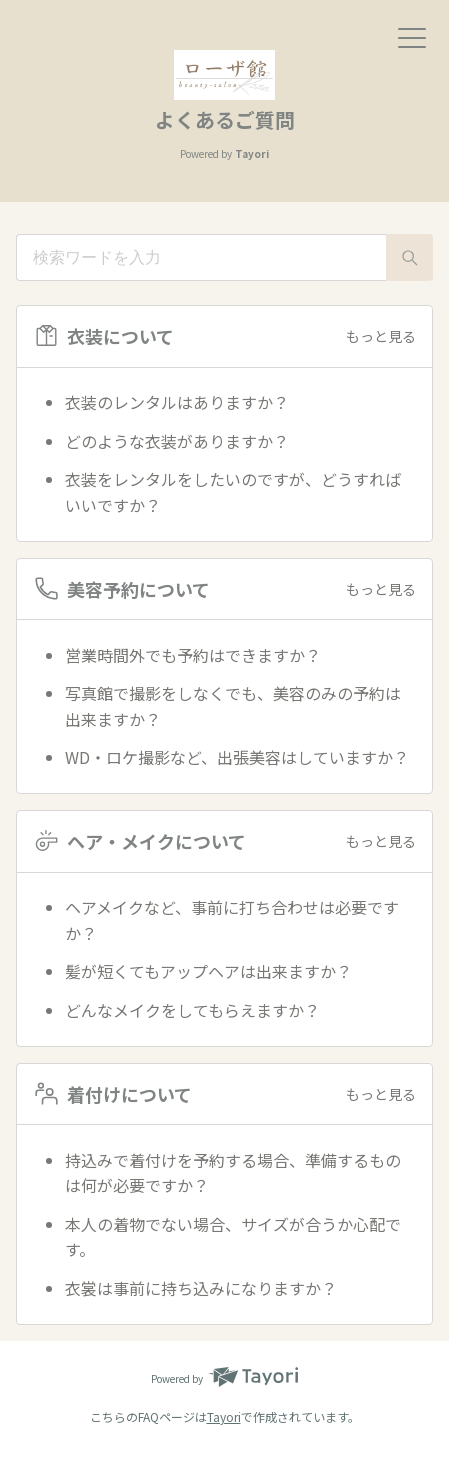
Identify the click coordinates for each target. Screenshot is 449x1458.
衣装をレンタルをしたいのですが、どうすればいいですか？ (233, 492)
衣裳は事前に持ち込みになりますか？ (201, 1288)
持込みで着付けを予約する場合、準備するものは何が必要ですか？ (233, 1173)
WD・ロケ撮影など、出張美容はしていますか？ (237, 757)
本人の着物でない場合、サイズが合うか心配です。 (233, 1237)
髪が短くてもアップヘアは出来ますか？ (208, 971)
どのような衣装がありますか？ (177, 441)
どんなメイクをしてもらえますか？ (192, 1010)
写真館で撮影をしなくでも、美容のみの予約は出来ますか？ (233, 706)
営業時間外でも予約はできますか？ (193, 655)
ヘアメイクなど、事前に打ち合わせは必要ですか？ (232, 920)
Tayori (224, 1416)
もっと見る (381, 336)
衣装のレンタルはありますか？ (177, 402)
